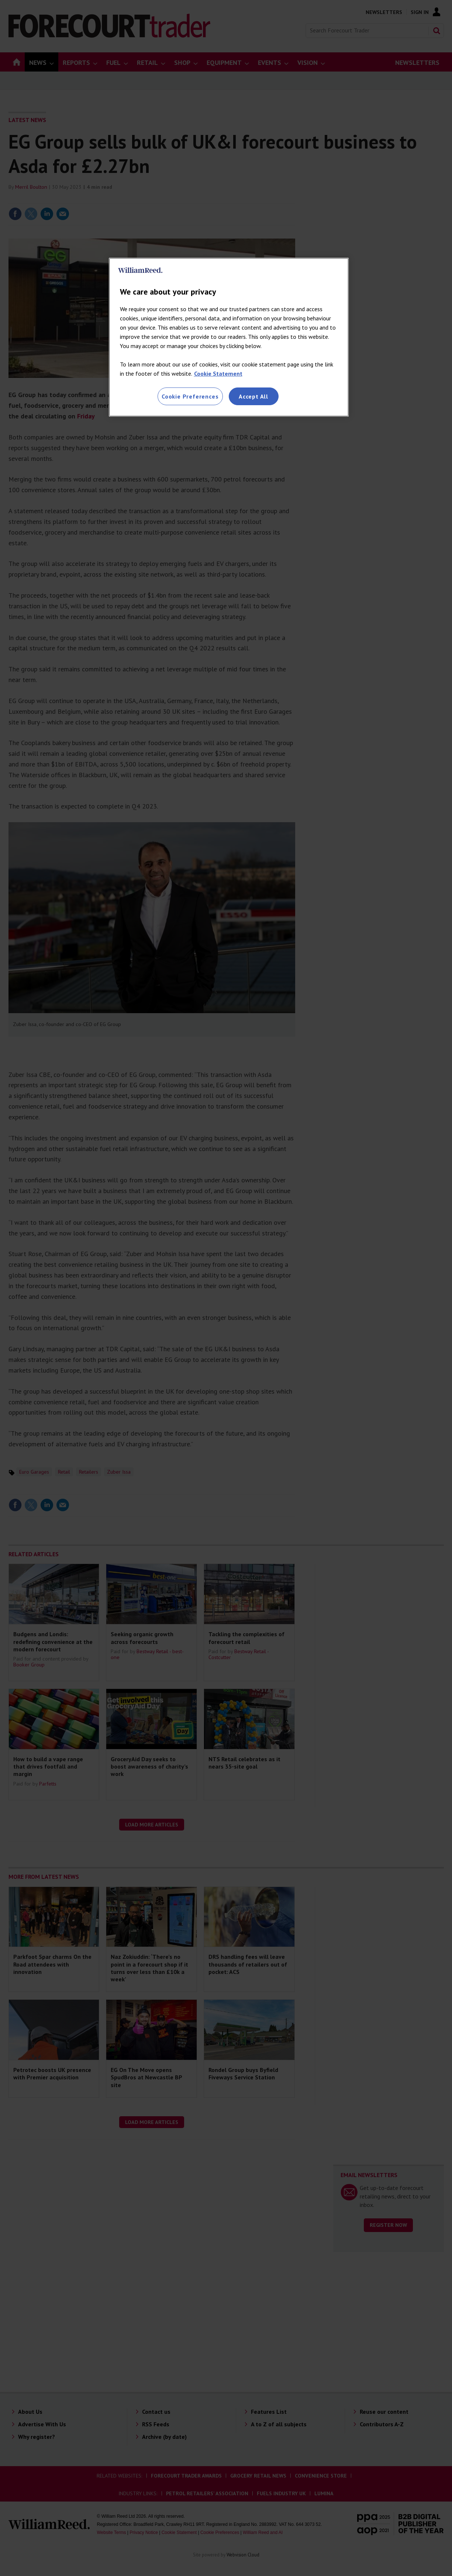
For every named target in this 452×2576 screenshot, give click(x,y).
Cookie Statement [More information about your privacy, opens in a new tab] (218, 373)
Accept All (253, 396)
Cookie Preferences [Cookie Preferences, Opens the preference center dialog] (190, 396)
